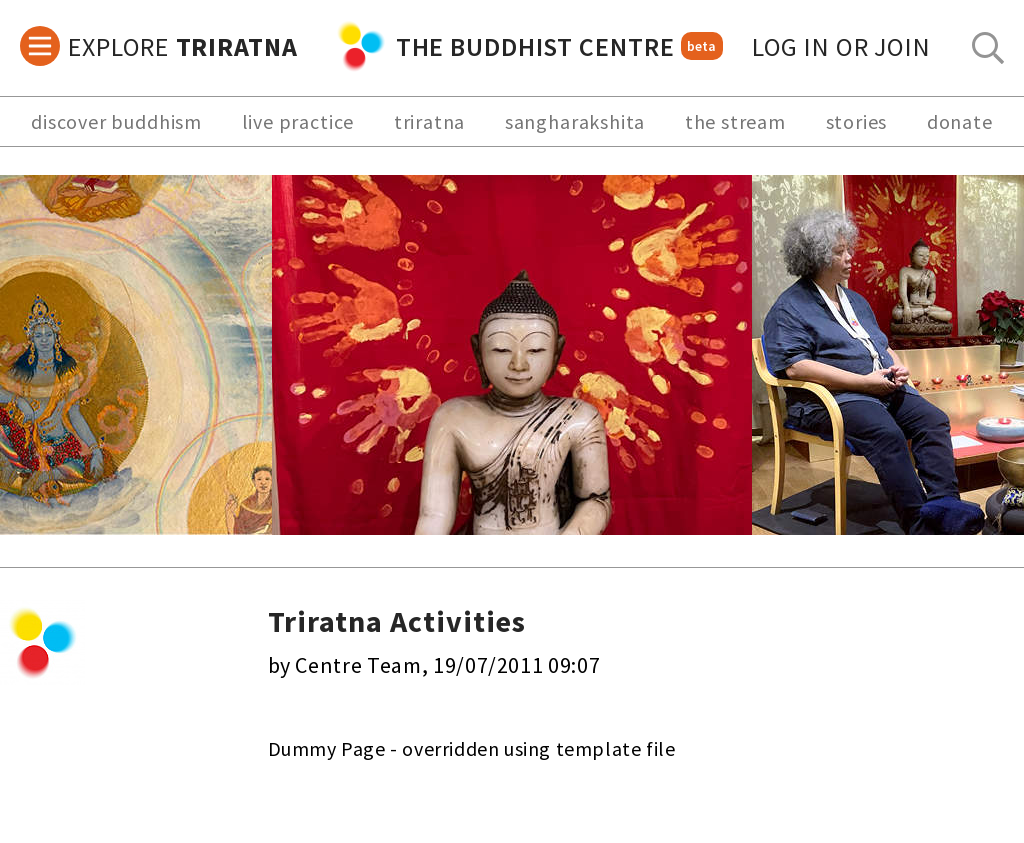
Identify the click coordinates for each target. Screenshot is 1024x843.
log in (841, 46)
